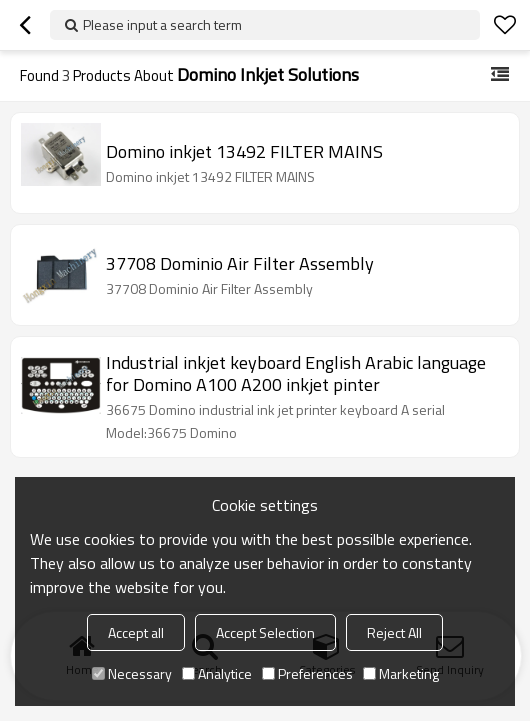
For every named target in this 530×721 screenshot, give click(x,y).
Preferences (307, 673)
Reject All (394, 632)
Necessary (132, 673)
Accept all (136, 632)
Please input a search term (162, 24)
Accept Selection (265, 632)
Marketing (401, 673)
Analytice (217, 673)
